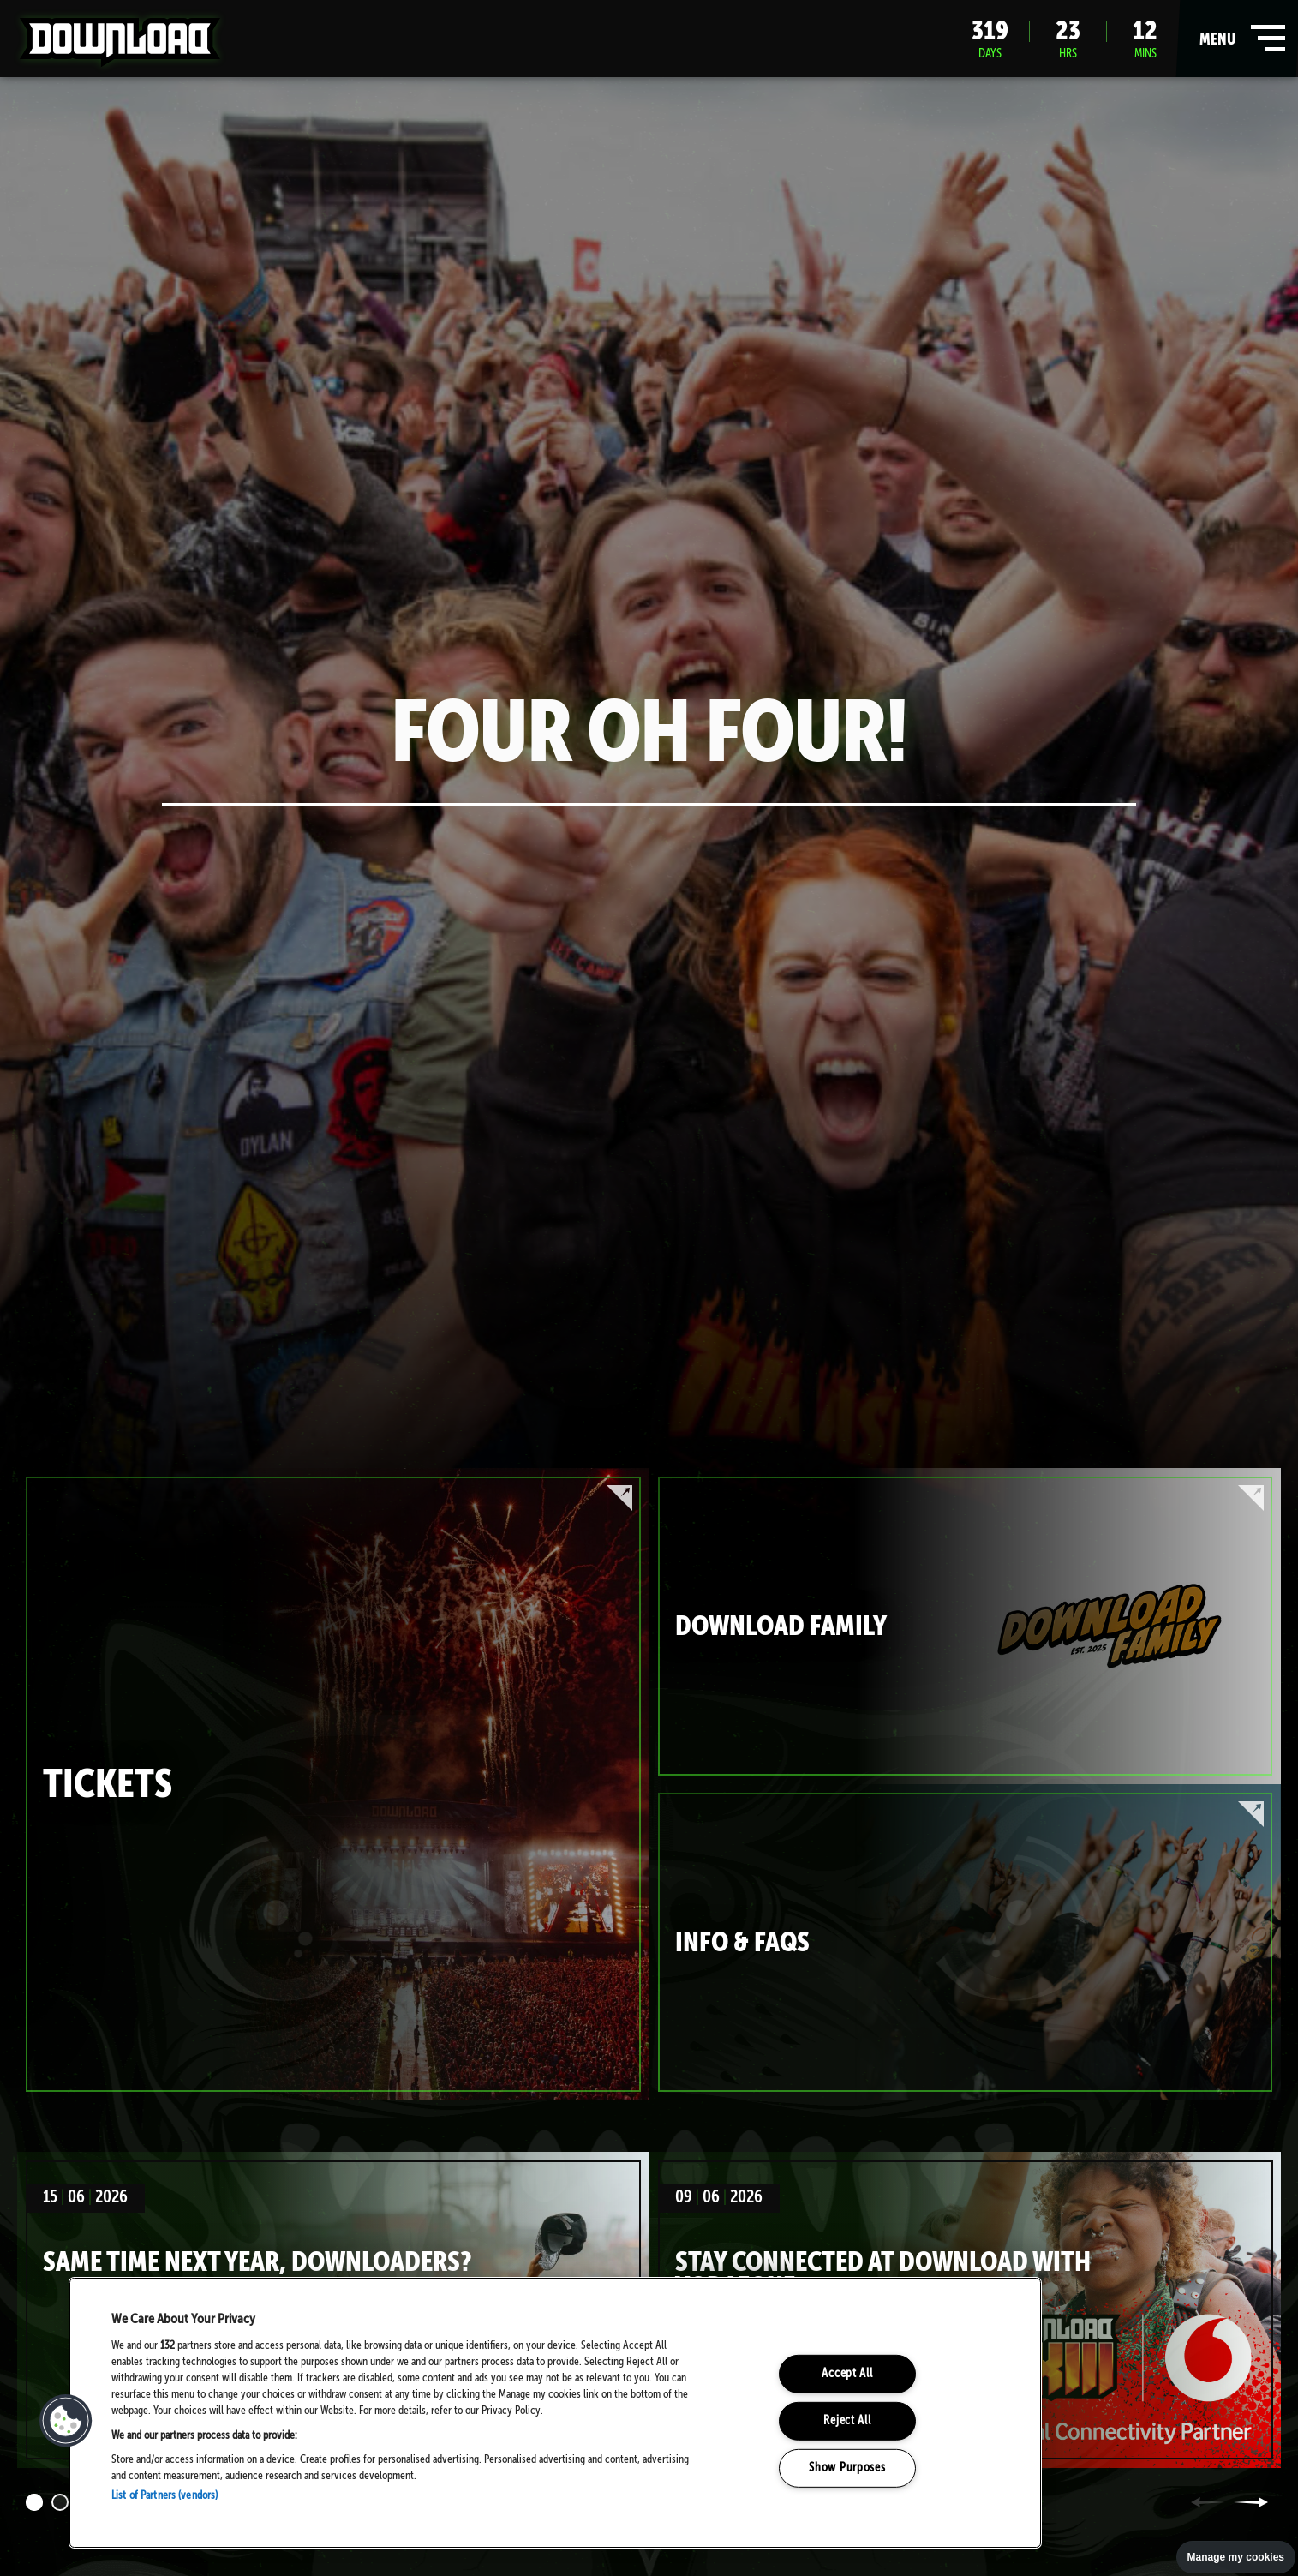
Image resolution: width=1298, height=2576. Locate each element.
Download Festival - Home (120, 42)
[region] (555, 2413)
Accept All (847, 2374)
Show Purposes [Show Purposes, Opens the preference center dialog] (847, 2467)
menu (1238, 38)
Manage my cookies (1235, 2557)
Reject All (846, 2421)
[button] (66, 2420)
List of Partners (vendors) (164, 2495)
